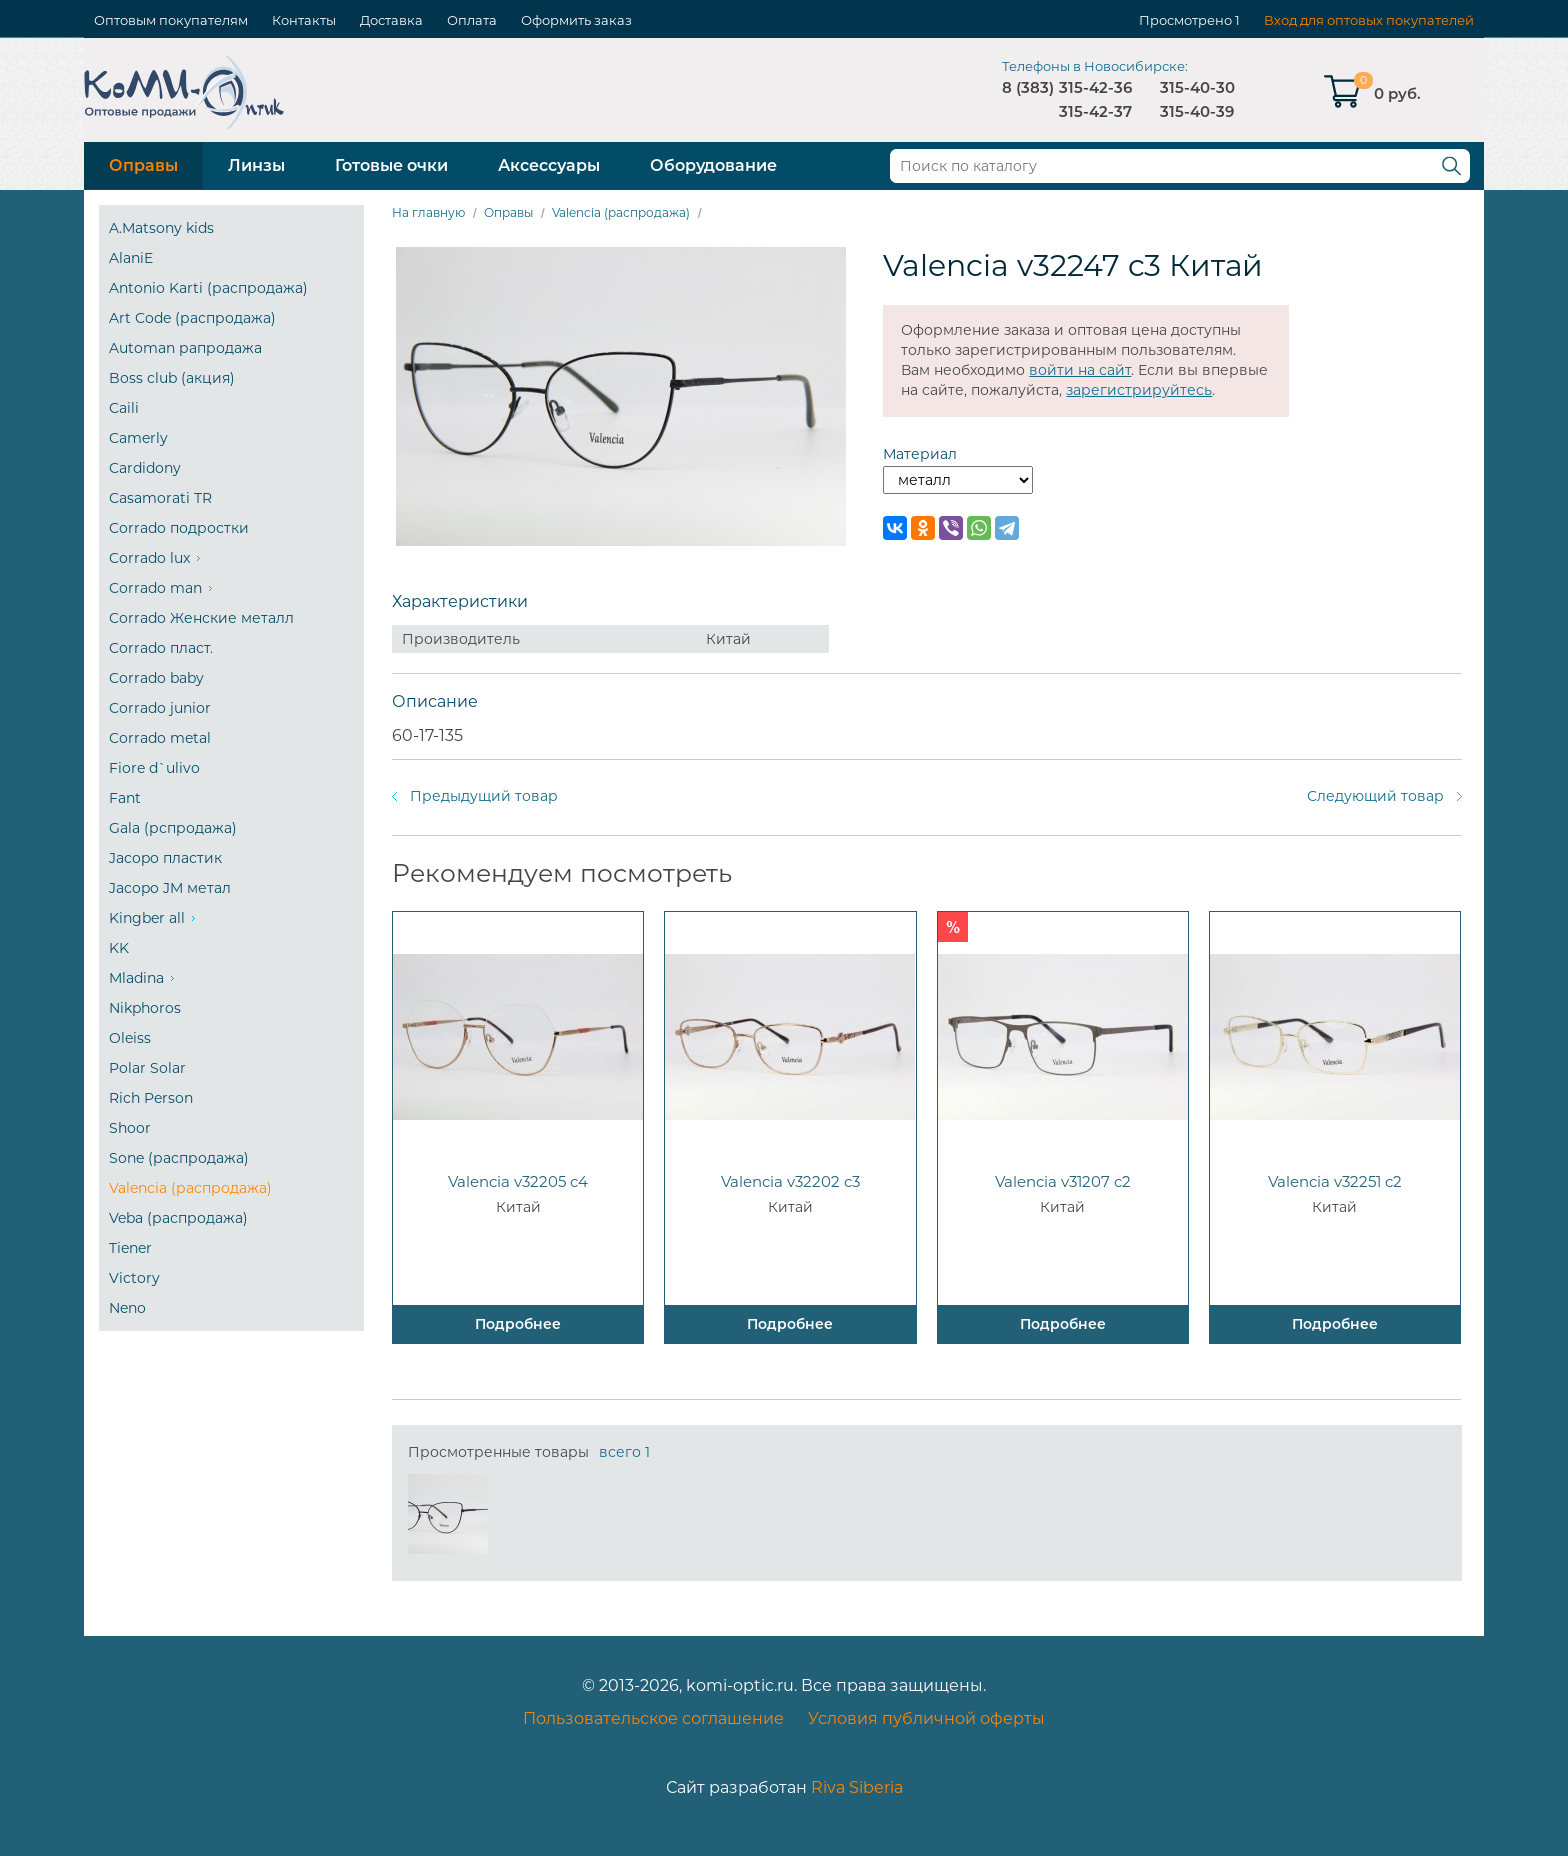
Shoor (130, 1128)
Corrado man (155, 588)
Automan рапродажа (185, 348)
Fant (125, 798)
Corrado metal (160, 738)
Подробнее (518, 1324)
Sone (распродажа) (179, 1158)
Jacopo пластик (165, 858)
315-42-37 (1095, 111)
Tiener (130, 1248)
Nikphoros (145, 1008)
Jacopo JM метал (170, 888)
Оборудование (713, 165)
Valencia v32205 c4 (518, 1181)
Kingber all (147, 918)
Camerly (138, 438)
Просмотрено (1185, 20)
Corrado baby (156, 678)
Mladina (136, 978)
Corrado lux (149, 558)
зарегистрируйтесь (1139, 390)
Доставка (391, 20)
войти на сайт (1080, 370)
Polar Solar (147, 1068)
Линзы (256, 165)
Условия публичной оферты (926, 1718)
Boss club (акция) (172, 378)
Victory (134, 1278)
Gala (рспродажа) (173, 828)
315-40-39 (1197, 111)
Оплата (472, 20)
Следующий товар (1375, 796)
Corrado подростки (179, 528)
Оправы (143, 165)
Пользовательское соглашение (653, 1718)
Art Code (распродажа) (192, 318)
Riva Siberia (857, 1787)
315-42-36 (1095, 87)
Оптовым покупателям (171, 20)
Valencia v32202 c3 (790, 1181)
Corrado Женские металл (201, 618)
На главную (428, 212)
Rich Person (151, 1098)
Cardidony (145, 468)
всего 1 (624, 1452)
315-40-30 (1197, 87)
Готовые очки (391, 165)
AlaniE (131, 258)
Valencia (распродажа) (190, 1188)
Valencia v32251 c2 (1335, 1181)
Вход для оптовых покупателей (1369, 20)
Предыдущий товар (484, 796)
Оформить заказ (576, 20)
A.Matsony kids (161, 228)
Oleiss (130, 1038)
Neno (127, 1308)
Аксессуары (549, 165)
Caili (124, 408)
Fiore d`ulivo (154, 768)
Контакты (304, 20)
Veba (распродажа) (178, 1218)
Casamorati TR (160, 498)
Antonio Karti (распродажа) (208, 288)
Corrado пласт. (161, 648)
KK (119, 948)
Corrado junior (160, 708)
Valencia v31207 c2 (1063, 1181)
